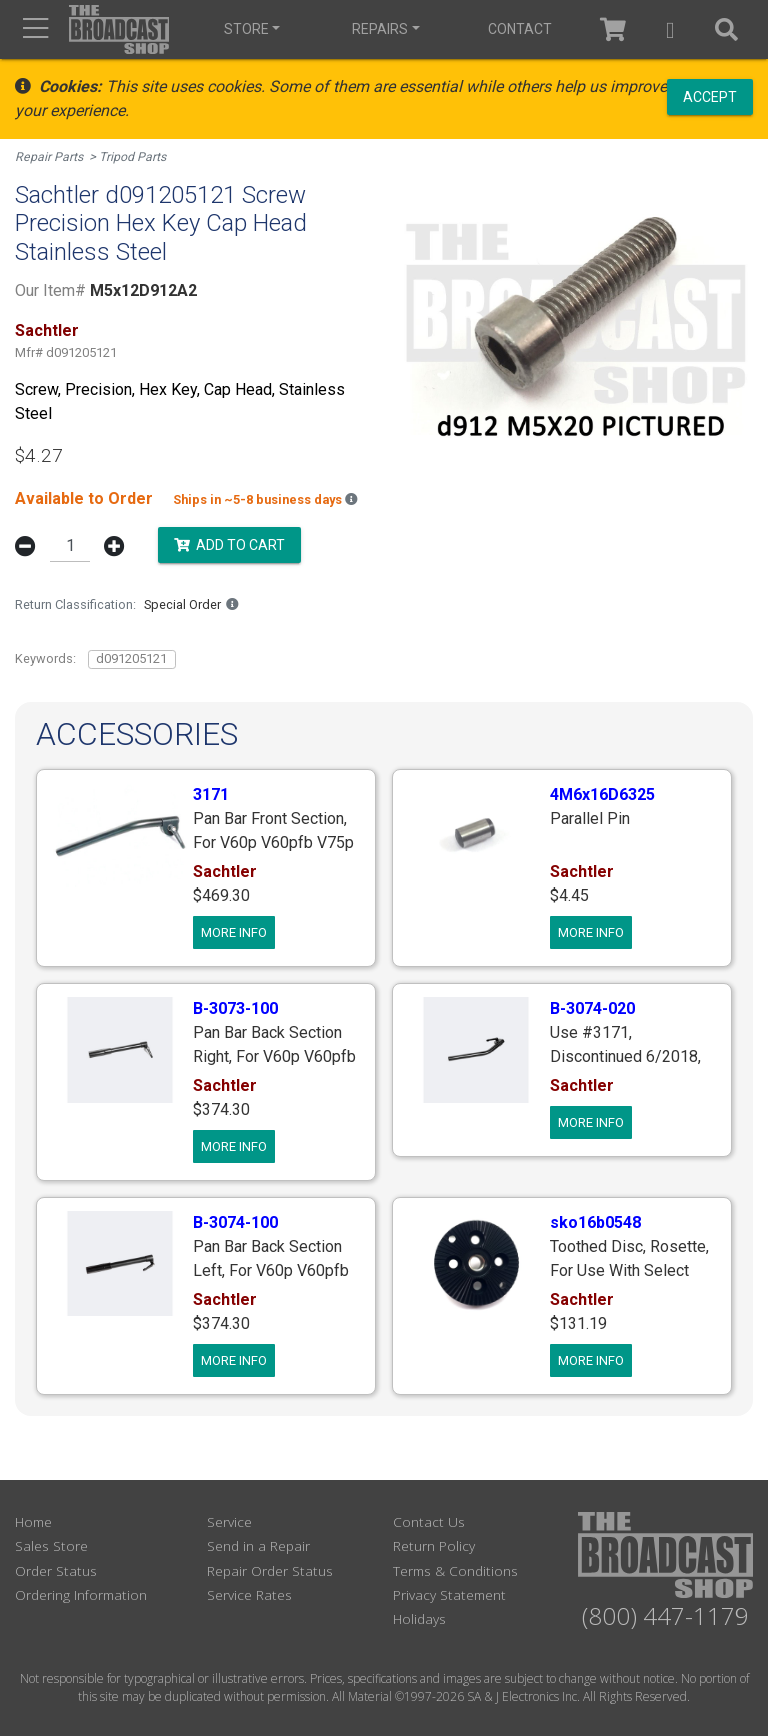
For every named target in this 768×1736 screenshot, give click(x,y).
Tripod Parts (134, 156)
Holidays (419, 1617)
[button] (662, 29)
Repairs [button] (372, 29)
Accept (710, 96)
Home (33, 1519)
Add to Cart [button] (229, 543)
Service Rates (249, 1592)
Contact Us (429, 1519)
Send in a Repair (258, 1544)
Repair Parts (49, 156)
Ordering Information (81, 1592)
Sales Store (51, 1544)
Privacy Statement (449, 1592)
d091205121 (131, 657)
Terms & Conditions (455, 1568)
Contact (506, 29)
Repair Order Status (270, 1568)
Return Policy (434, 1544)
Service (229, 1519)
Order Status (56, 1568)
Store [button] (243, 29)
